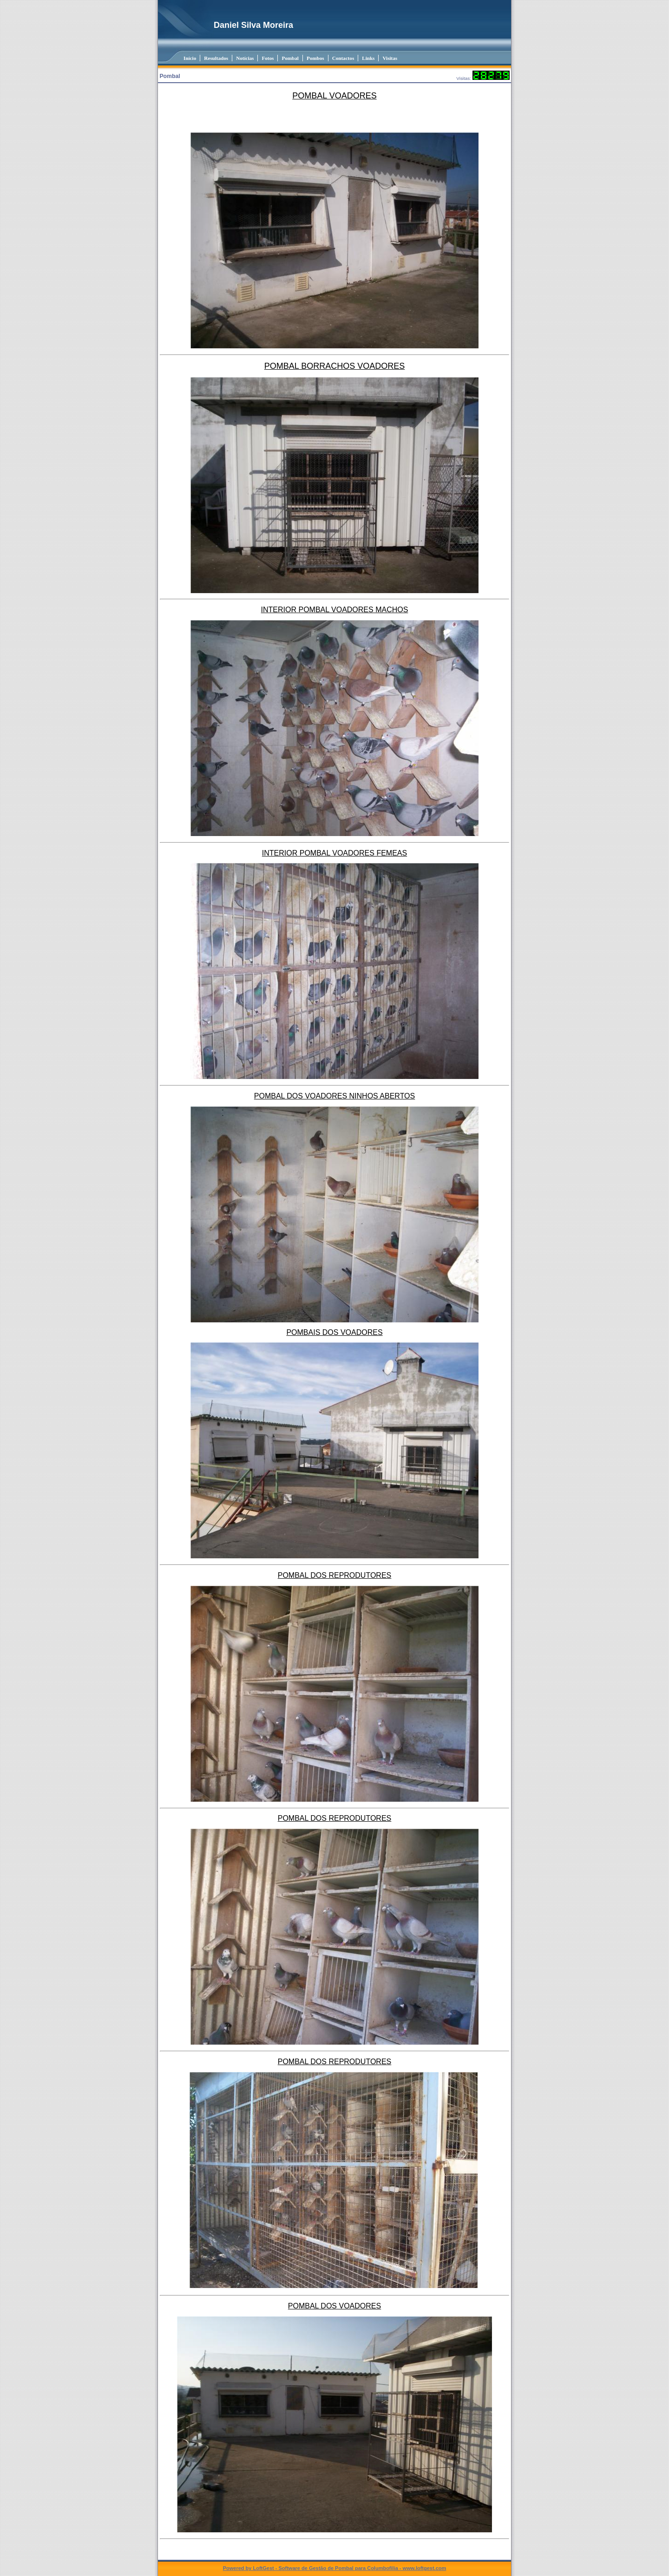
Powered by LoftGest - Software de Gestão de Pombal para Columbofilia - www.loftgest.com (334, 2568)
